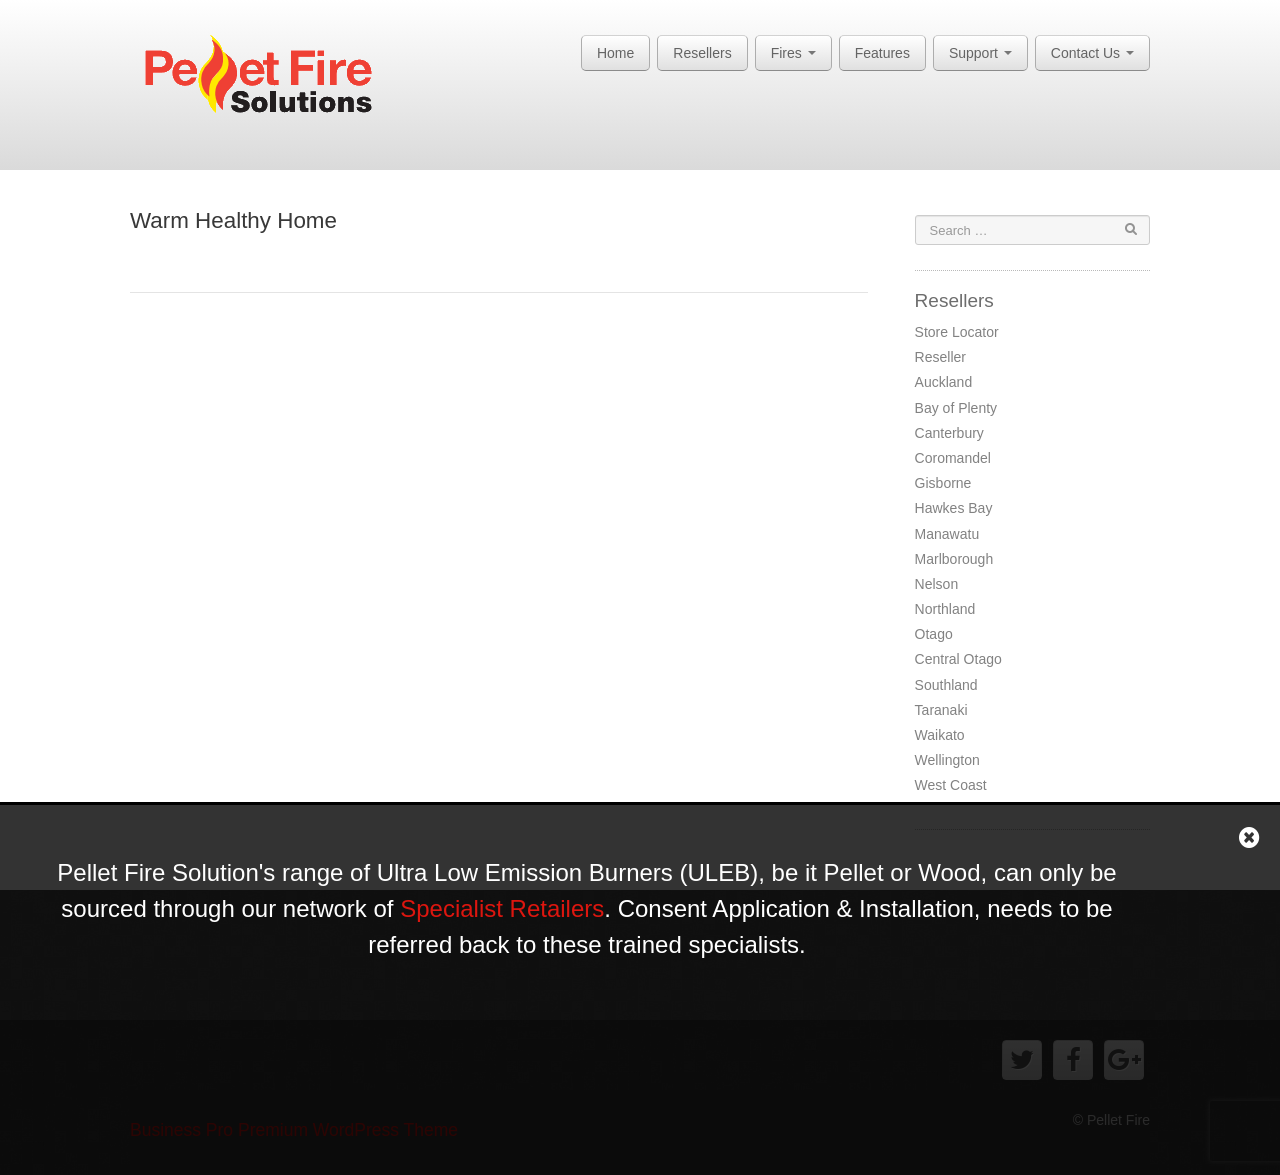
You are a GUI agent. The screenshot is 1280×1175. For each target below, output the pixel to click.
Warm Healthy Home (233, 220)
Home (615, 53)
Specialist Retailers (502, 908)
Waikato (940, 735)
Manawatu (947, 534)
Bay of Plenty (956, 408)
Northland (945, 609)
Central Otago (958, 659)
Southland (946, 685)
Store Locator (957, 332)
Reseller (940, 357)
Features (882, 53)
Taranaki (941, 710)
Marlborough (954, 559)
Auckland (944, 382)
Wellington (947, 760)
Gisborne (943, 483)
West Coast (951, 785)
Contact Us (1092, 53)
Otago (934, 634)
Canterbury (949, 433)
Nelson (937, 584)
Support (980, 53)
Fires (793, 53)
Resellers (702, 53)
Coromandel (953, 458)
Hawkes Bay (954, 508)
